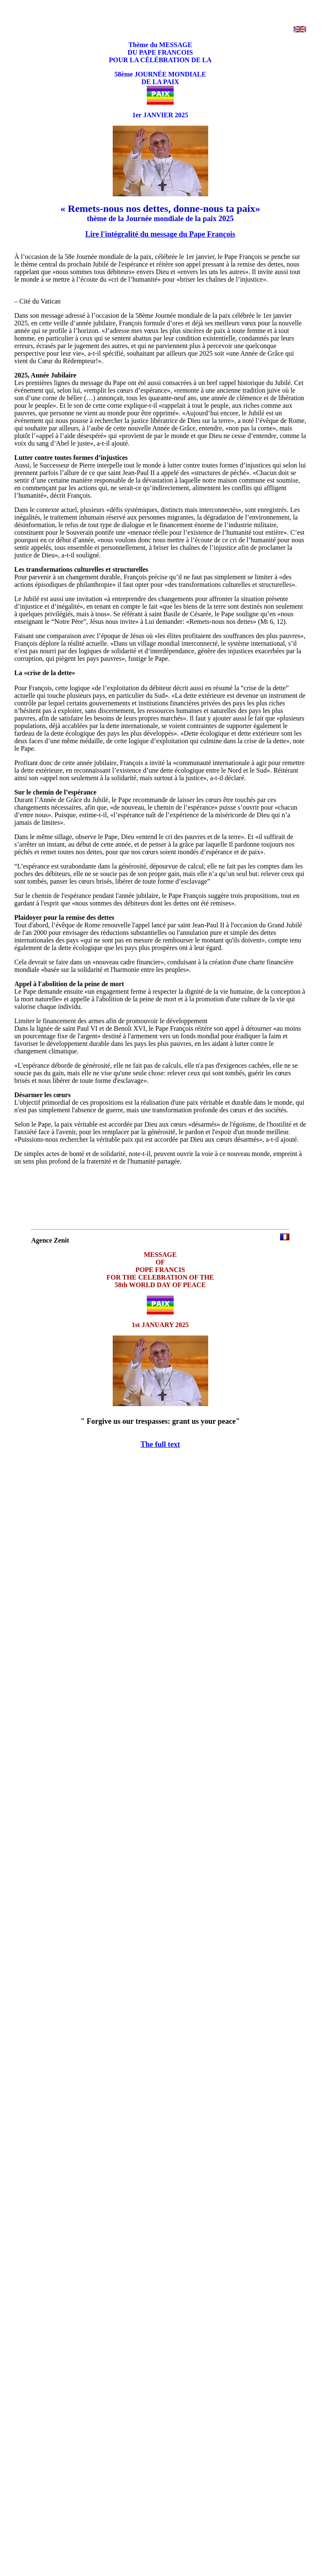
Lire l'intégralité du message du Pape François (160, 234)
